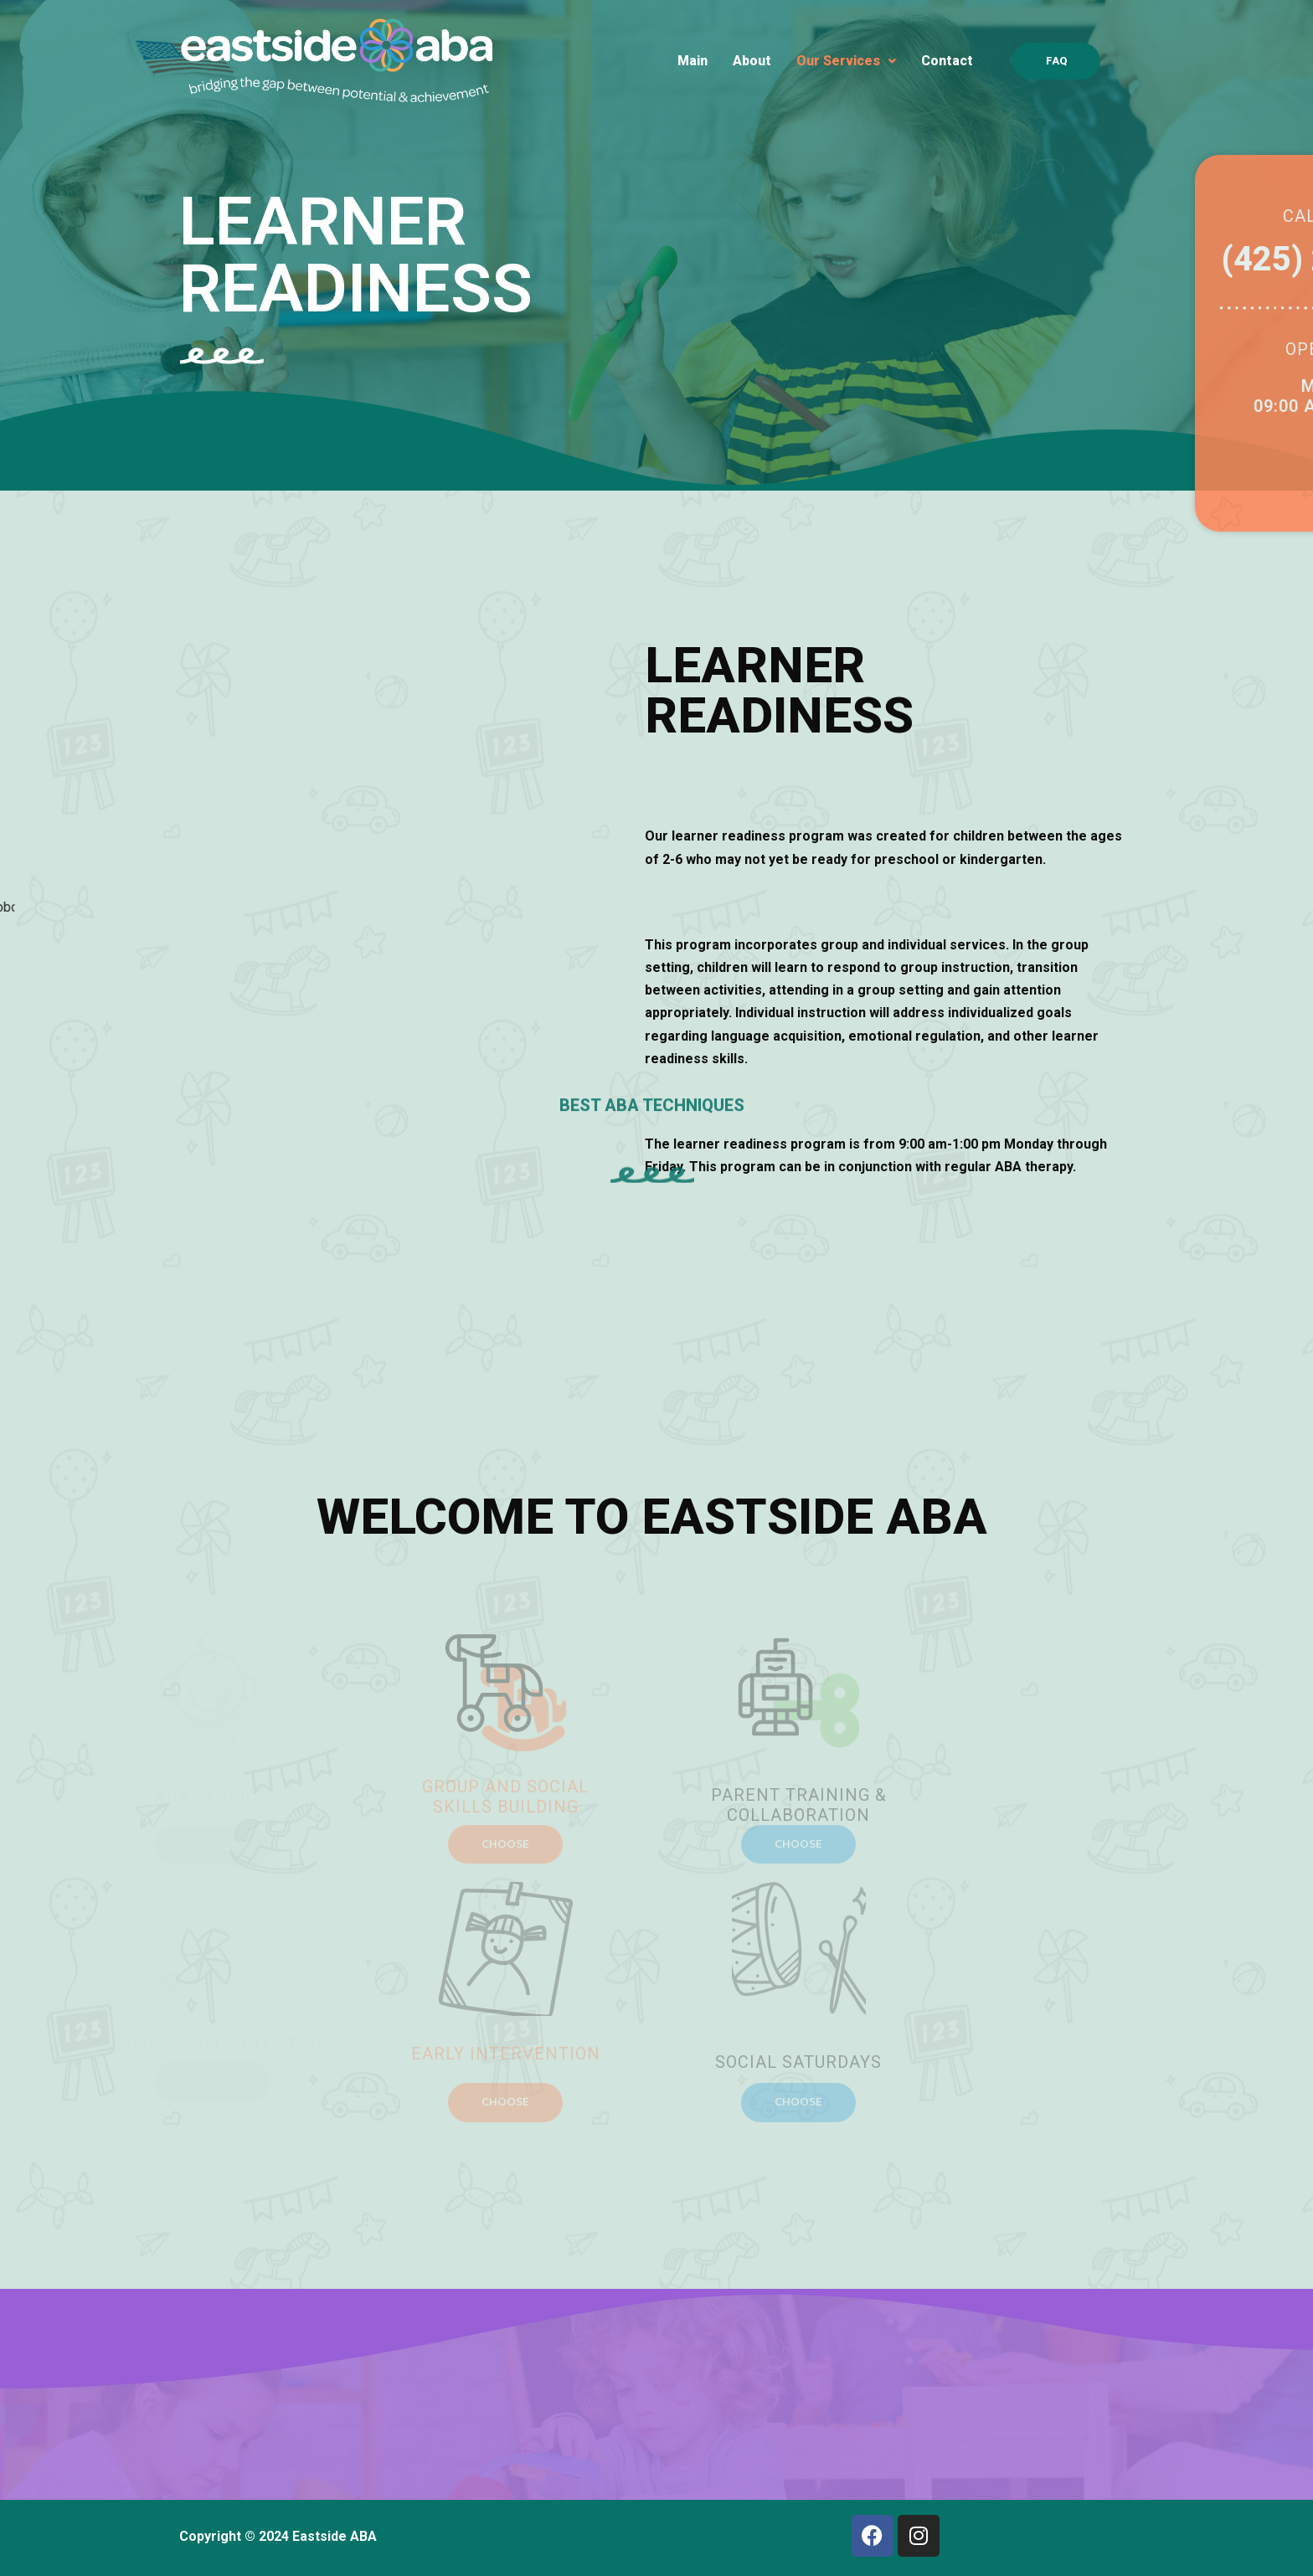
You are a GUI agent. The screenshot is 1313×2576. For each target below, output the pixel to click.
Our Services (846, 61)
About (752, 61)
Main (692, 61)
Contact (947, 61)
